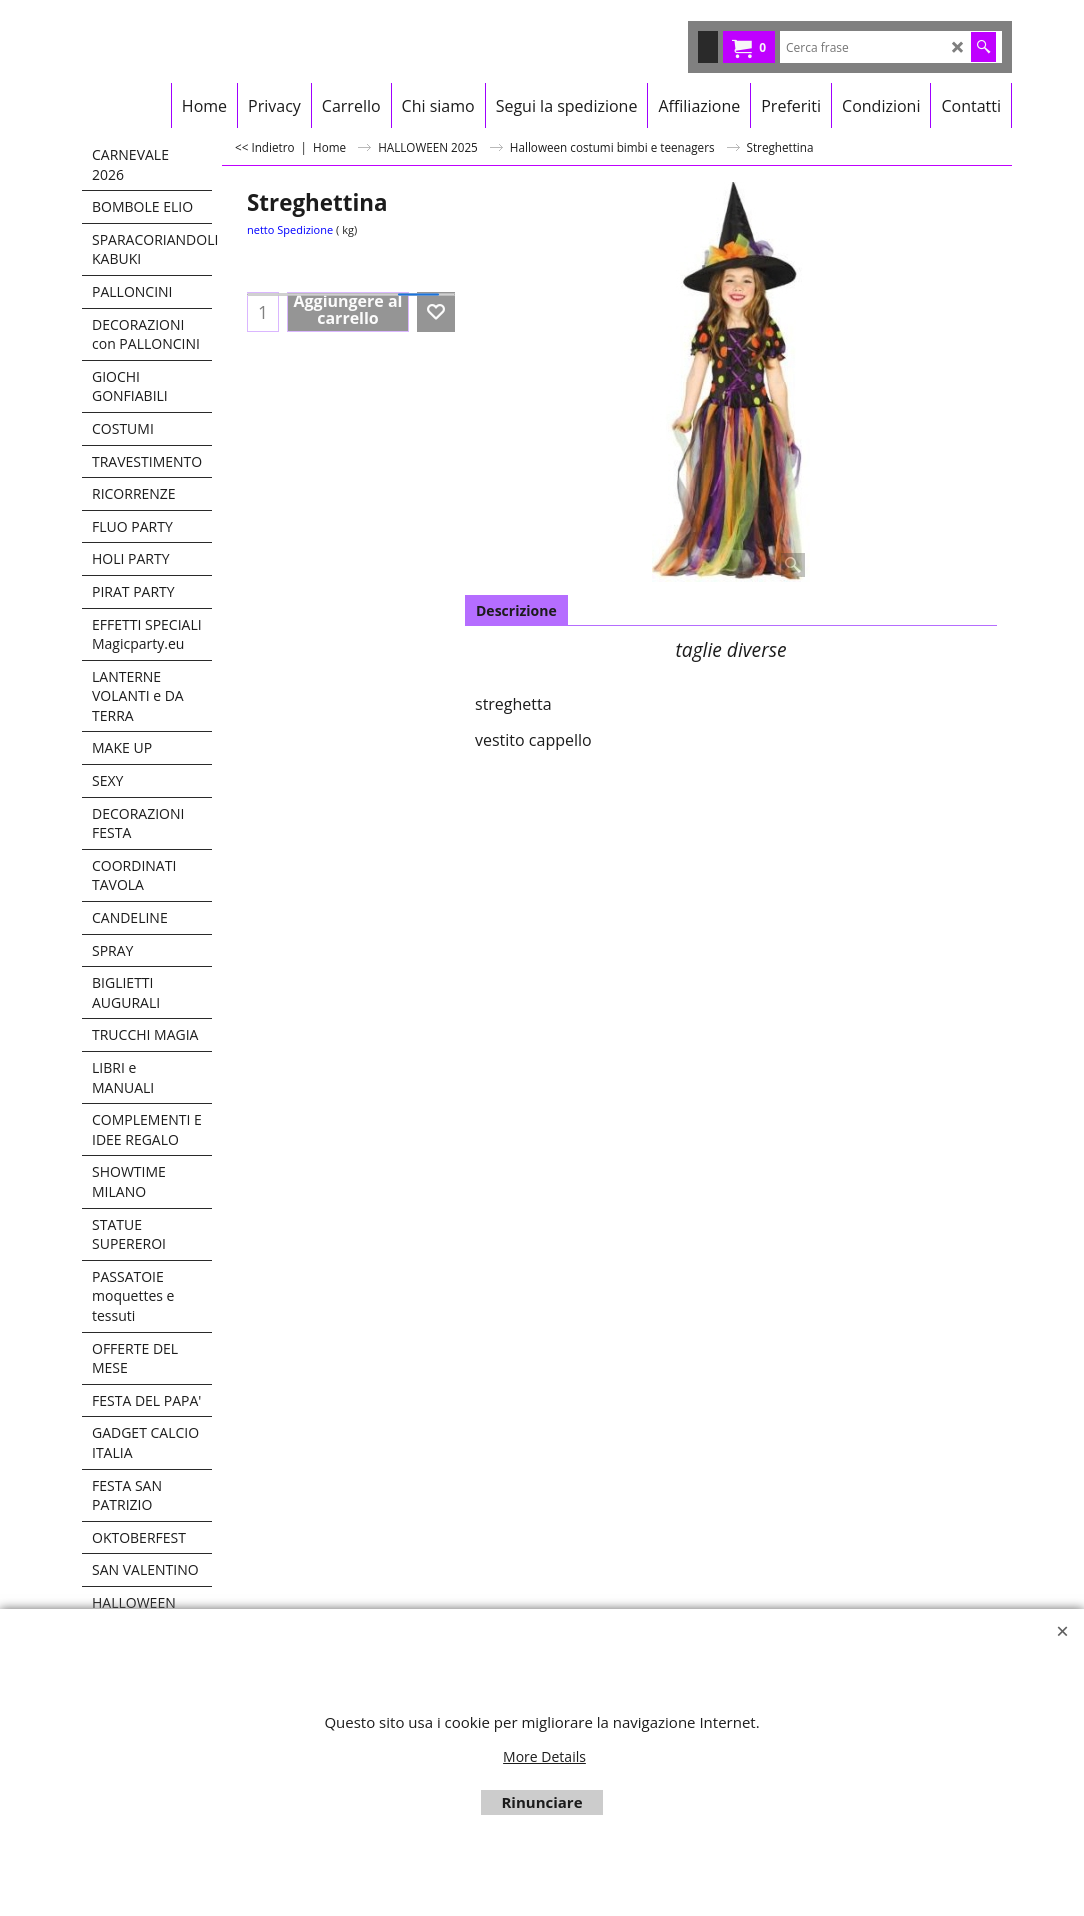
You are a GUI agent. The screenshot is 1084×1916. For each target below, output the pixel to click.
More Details (544, 1756)
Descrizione (516, 610)
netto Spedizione (290, 229)
